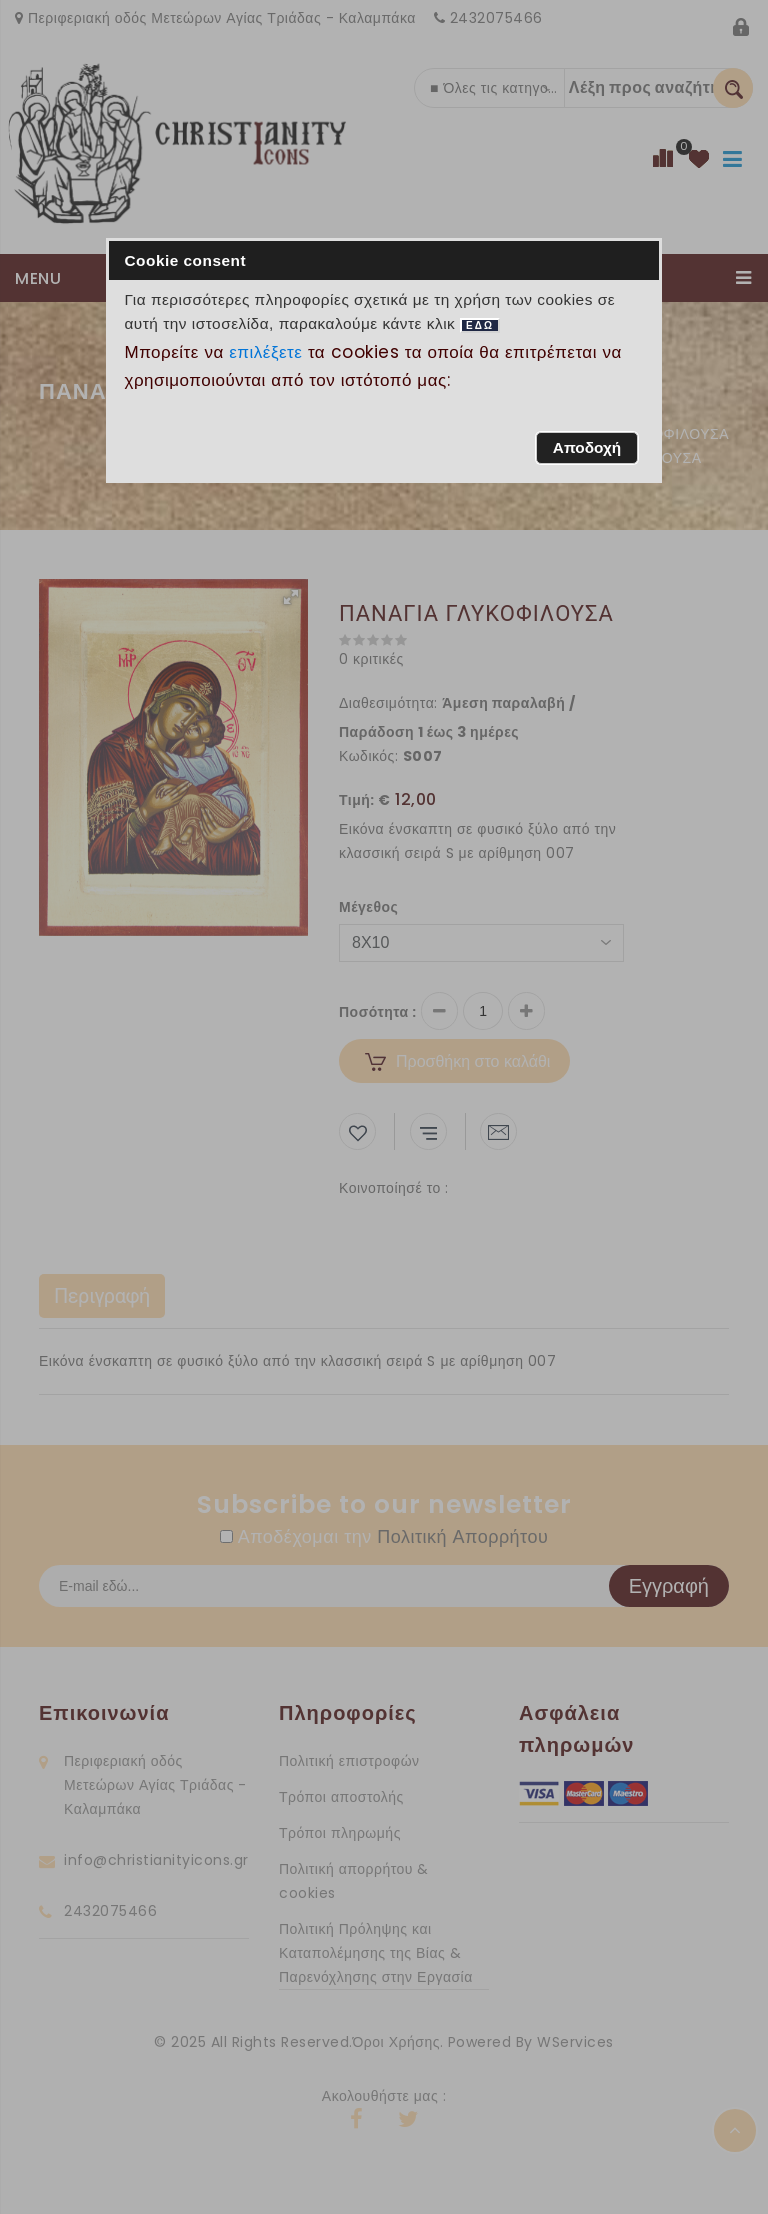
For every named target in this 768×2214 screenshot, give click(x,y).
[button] (586, 448)
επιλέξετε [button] (266, 352)
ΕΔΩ (480, 325)
